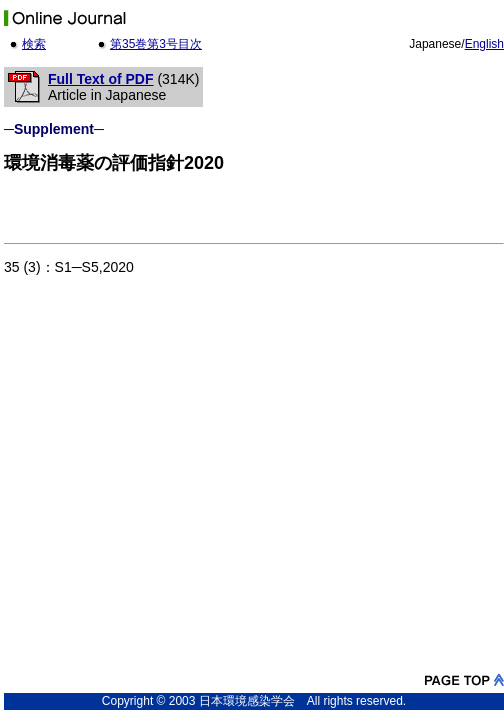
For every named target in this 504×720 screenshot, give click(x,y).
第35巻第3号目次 (156, 44)
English (484, 44)
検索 (34, 44)
